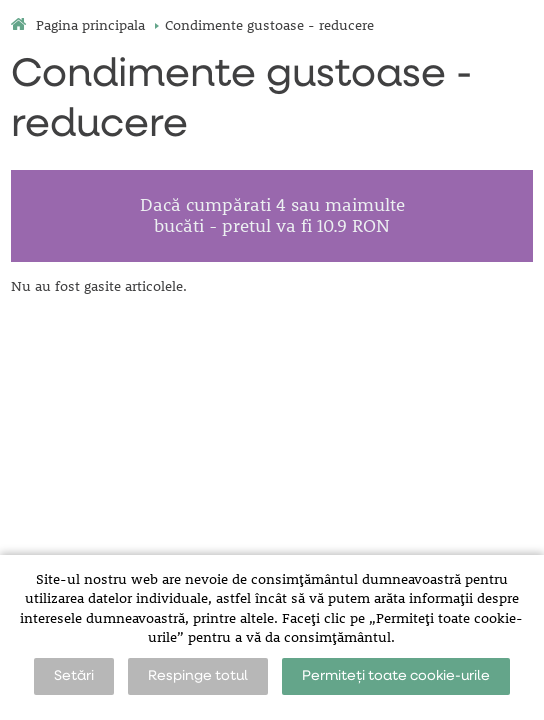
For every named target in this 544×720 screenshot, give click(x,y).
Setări (74, 676)
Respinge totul (198, 676)
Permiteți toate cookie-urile (396, 676)
